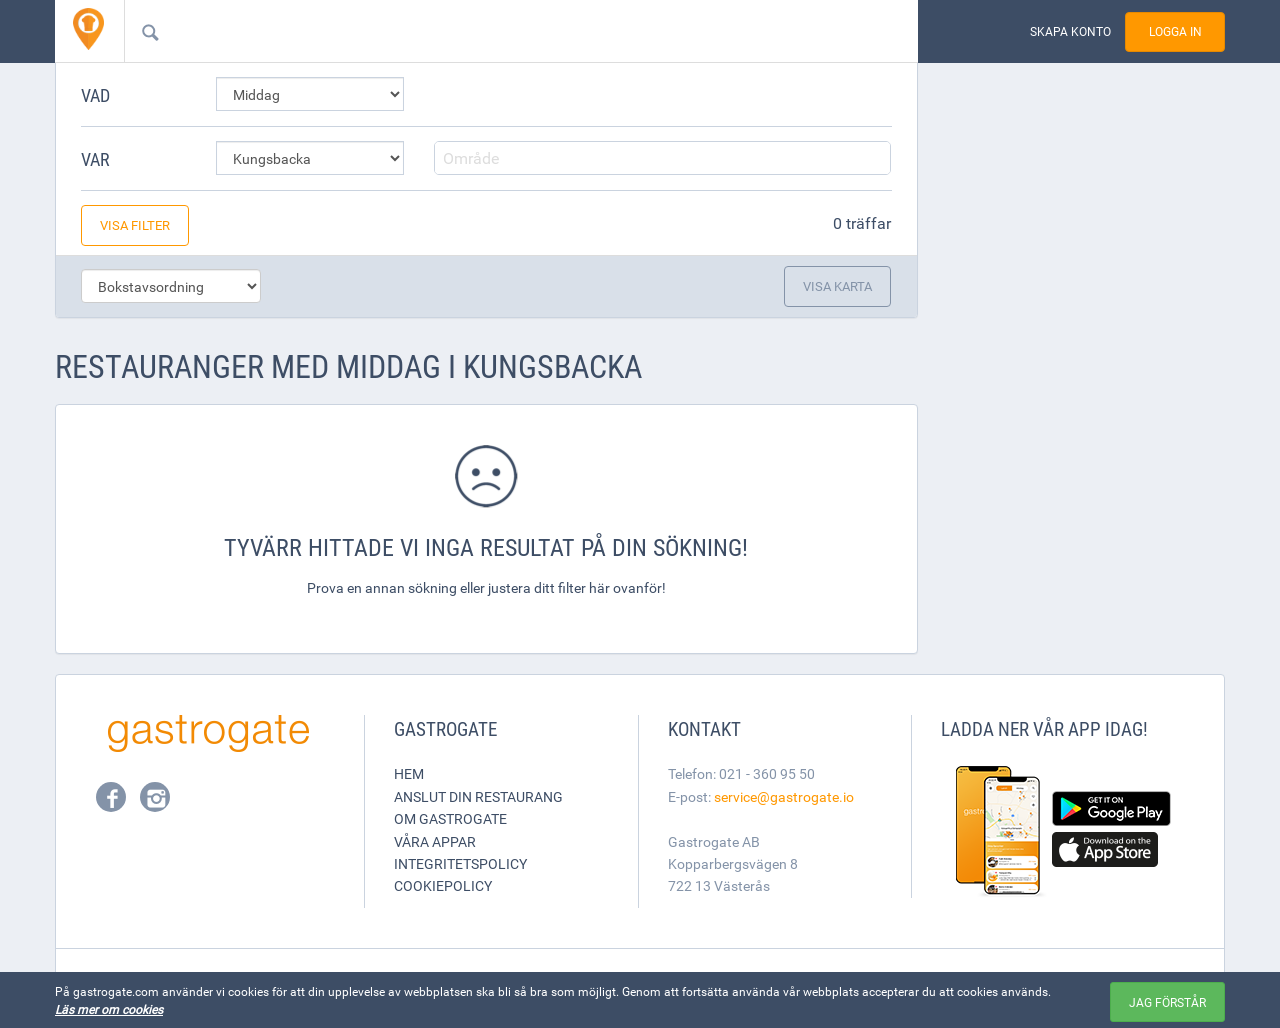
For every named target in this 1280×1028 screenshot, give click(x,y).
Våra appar (435, 841)
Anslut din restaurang (478, 796)
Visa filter (135, 225)
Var (95, 159)
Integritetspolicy (460, 863)
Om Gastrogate (450, 818)
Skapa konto (1070, 31)
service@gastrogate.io (784, 796)
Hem (409, 773)
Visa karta (837, 286)
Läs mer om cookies (109, 1009)
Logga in (1175, 31)
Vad (95, 95)
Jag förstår (1167, 1002)
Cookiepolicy (443, 885)
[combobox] (489, 31)
